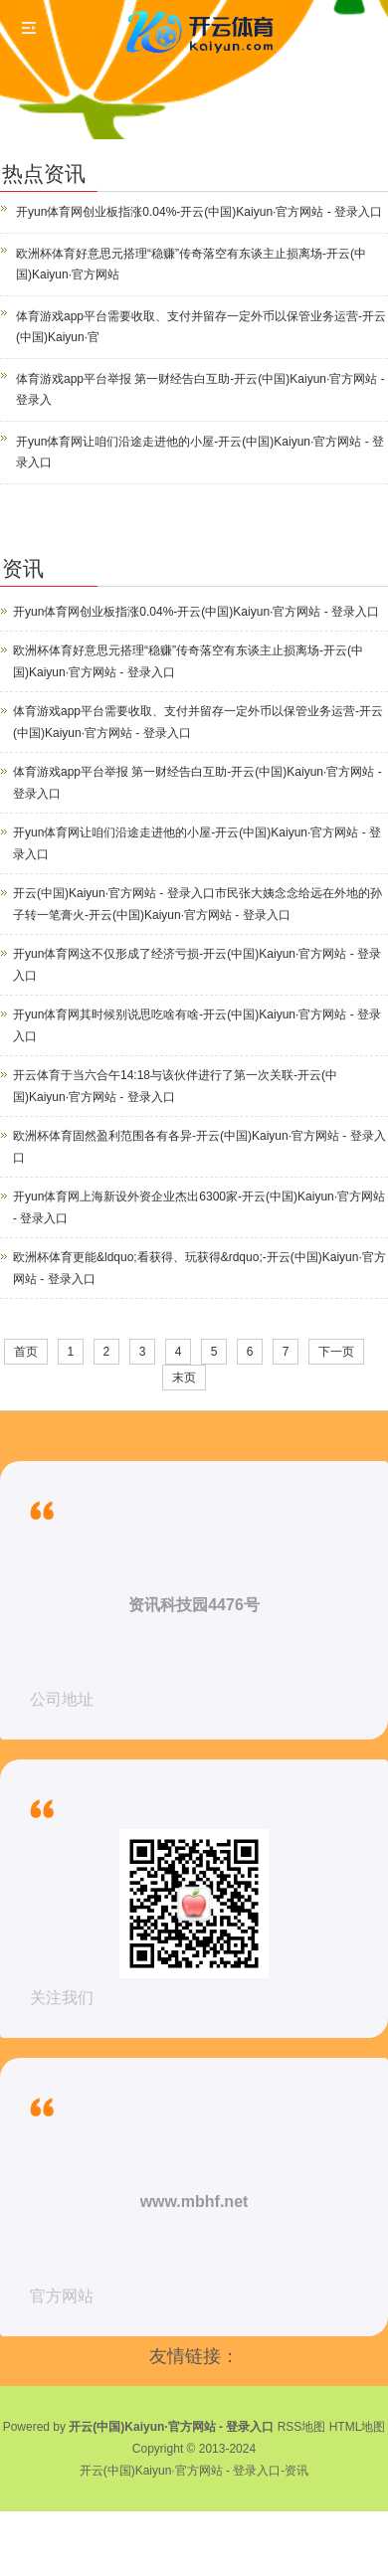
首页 (26, 1352)
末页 (184, 1377)
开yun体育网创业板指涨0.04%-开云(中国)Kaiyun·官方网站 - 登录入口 (199, 212)
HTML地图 (357, 2427)
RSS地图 (302, 2427)
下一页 (336, 1352)
